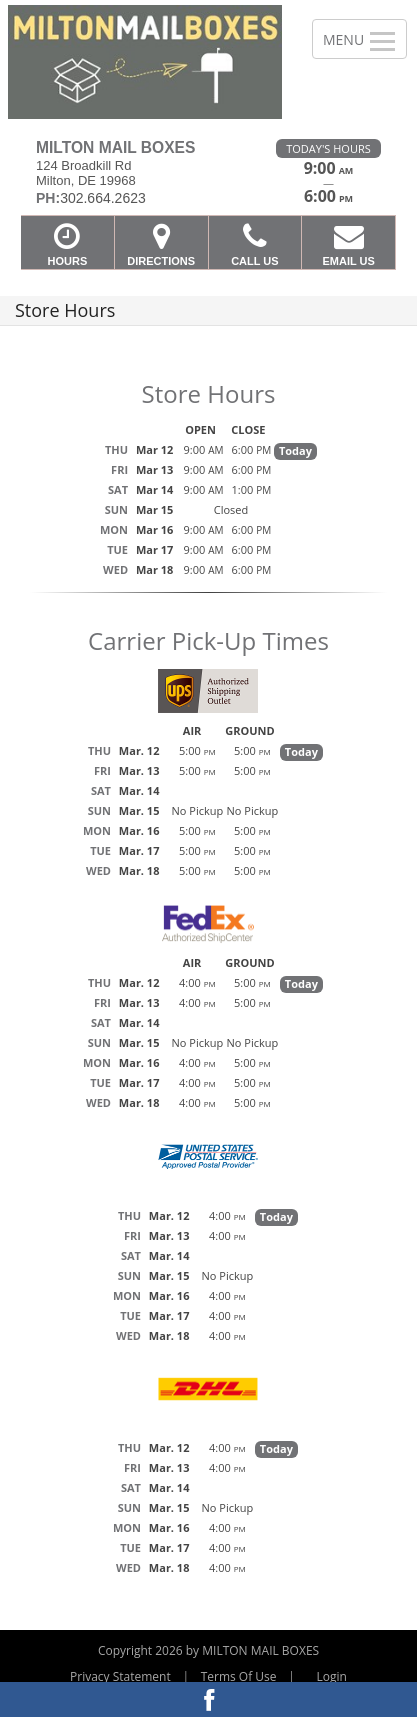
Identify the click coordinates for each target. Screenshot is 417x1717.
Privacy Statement (120, 1676)
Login (332, 1676)
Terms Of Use (239, 1676)
